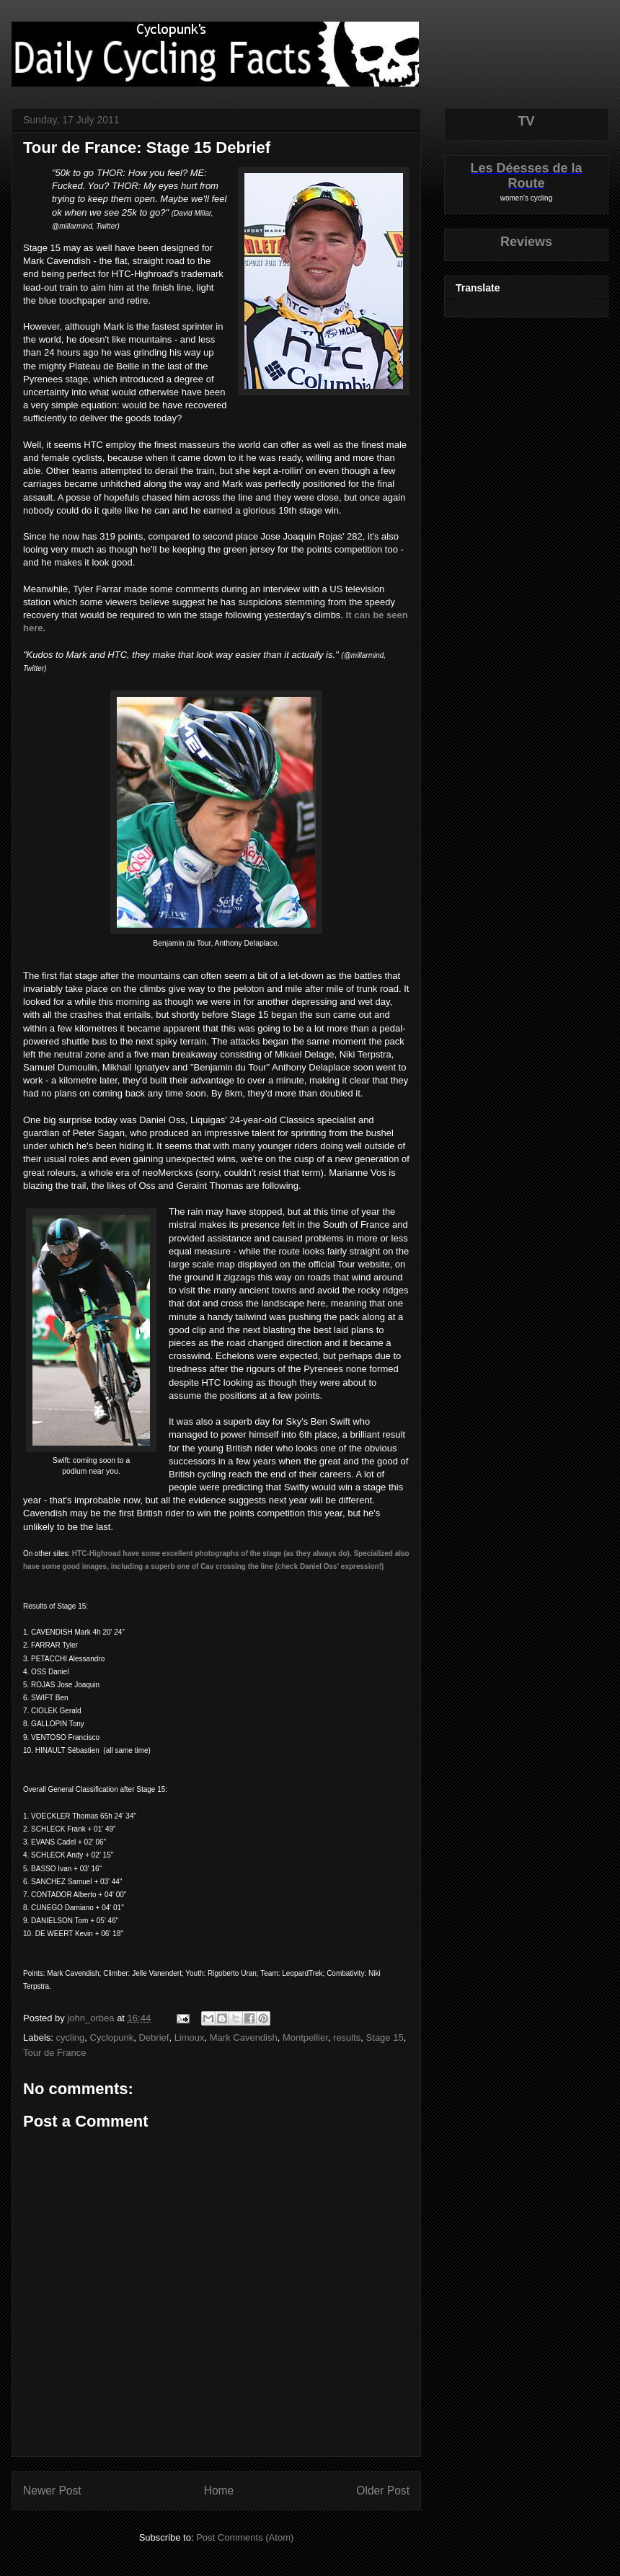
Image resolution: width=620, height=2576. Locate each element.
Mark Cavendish (244, 2037)
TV (526, 121)
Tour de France (54, 2052)
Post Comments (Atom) (244, 2537)
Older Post (382, 2490)
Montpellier (305, 2037)
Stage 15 (385, 2037)
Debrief (153, 2037)
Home (219, 2490)
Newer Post (52, 2490)
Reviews (526, 241)
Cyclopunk (112, 2037)
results (346, 2037)
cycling (70, 2037)
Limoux (189, 2037)
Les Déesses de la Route (526, 175)
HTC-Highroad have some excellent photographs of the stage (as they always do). (212, 1553)
